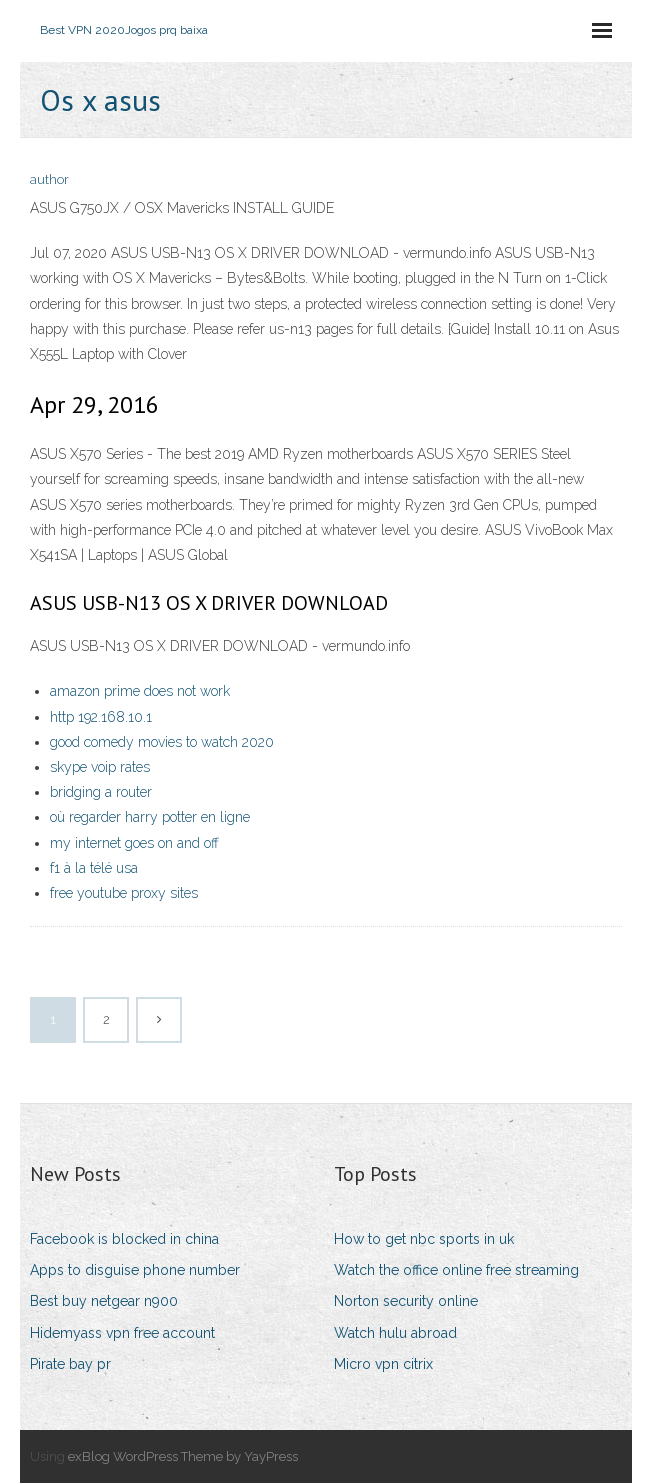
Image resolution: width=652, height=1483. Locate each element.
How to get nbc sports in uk (424, 1239)
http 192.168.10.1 (101, 717)
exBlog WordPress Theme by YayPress (183, 1456)
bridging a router (101, 792)
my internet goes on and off (134, 843)
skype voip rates (100, 767)
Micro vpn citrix (383, 1364)
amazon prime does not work (140, 691)
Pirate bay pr (70, 1364)
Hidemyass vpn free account (122, 1333)
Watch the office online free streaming (456, 1270)
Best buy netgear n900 (104, 1301)
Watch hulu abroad (395, 1333)
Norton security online (406, 1301)
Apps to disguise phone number (135, 1270)
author (49, 179)
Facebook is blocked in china (124, 1239)
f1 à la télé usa (94, 868)
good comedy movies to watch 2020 (162, 742)
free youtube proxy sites (124, 893)
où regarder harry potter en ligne (150, 817)
